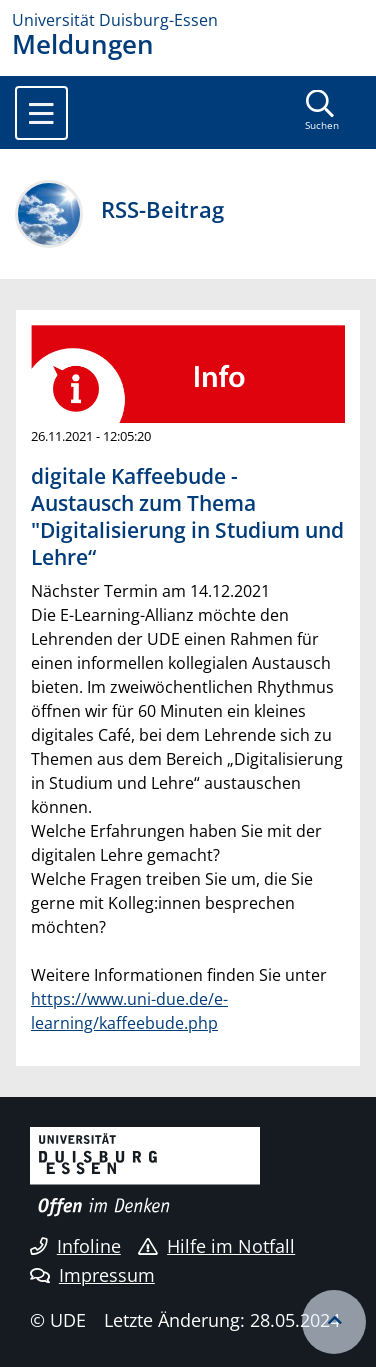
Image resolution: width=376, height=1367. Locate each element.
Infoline (75, 1246)
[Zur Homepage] (188, 20)
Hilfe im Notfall (216, 1246)
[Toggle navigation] (41, 113)
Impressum (92, 1275)
